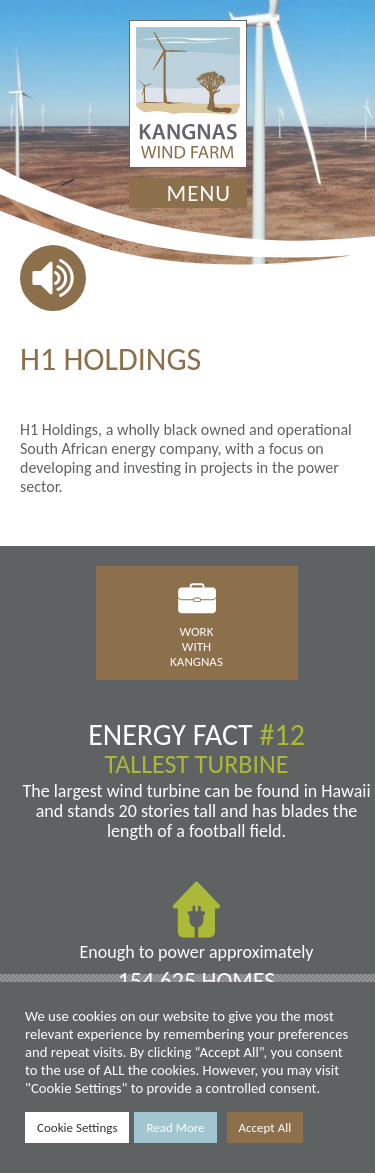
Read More (175, 1127)
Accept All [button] (265, 1127)
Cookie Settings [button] (77, 1127)
